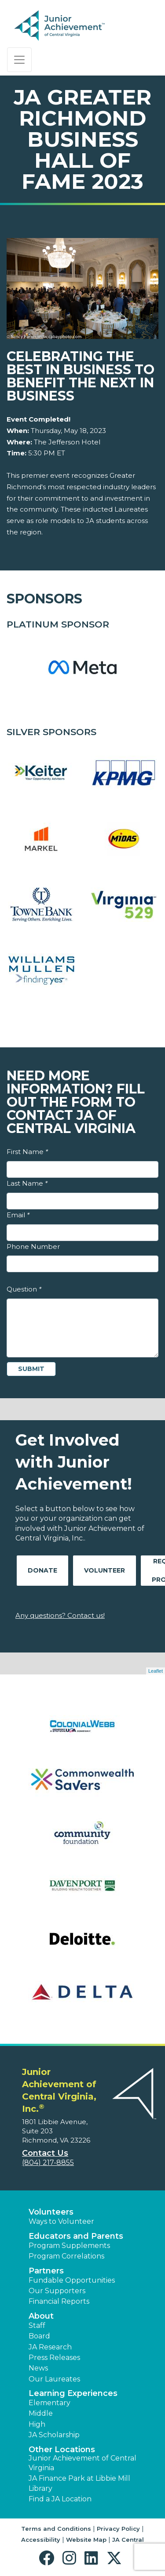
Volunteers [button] (51, 2212)
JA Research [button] (50, 2347)
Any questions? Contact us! (60, 1615)
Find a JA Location (60, 2499)
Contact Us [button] (45, 2153)
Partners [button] (46, 2271)
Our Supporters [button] (57, 2291)
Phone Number (33, 1246)
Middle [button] (41, 2413)
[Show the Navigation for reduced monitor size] (19, 59)
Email (18, 1215)
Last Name (27, 1183)
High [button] (37, 2424)
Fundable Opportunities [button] (72, 2280)
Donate (42, 1570)
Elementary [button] (49, 2403)
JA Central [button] (128, 2539)
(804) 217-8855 (48, 2162)
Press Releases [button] (54, 2357)
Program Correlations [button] (66, 2256)
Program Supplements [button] (69, 2245)
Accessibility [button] (40, 2539)
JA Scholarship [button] (54, 2435)
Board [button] (39, 2336)
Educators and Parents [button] (76, 2236)
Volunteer (104, 1570)
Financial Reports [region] (59, 2301)
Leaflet (155, 1671)
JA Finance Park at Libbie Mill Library (79, 2483)
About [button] (41, 2316)
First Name (27, 1151)
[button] (49, 2558)
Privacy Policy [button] (118, 2528)
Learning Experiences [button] (73, 2393)
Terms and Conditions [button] (56, 2528)
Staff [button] (37, 2325)
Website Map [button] (86, 2539)
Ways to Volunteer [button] (61, 2221)
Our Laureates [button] (54, 2379)
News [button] (38, 2368)
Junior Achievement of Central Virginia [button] (82, 2463)
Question (24, 1289)
